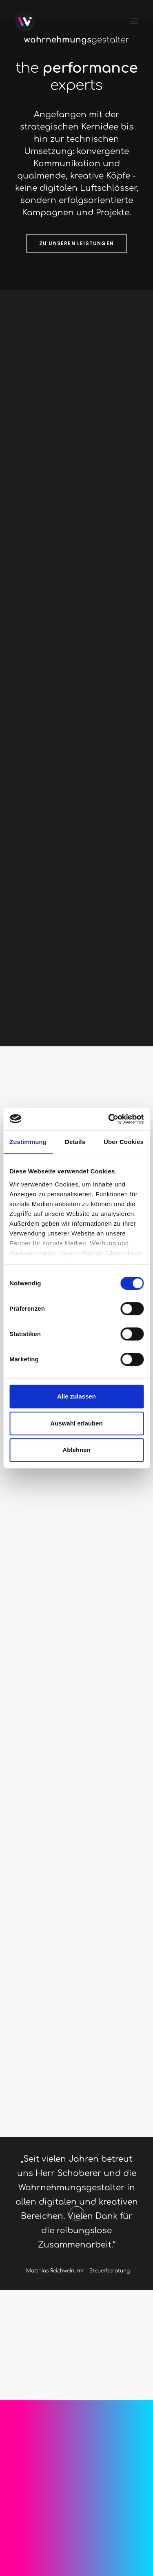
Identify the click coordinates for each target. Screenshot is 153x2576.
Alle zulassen (76, 1396)
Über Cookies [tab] (124, 1141)
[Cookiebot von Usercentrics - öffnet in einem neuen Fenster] (109, 1119)
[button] (134, 21)
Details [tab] (75, 1141)
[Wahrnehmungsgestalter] (25, 21)
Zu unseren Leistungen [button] (76, 243)
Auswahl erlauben (76, 1423)
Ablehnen (76, 1449)
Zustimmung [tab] (28, 1141)
